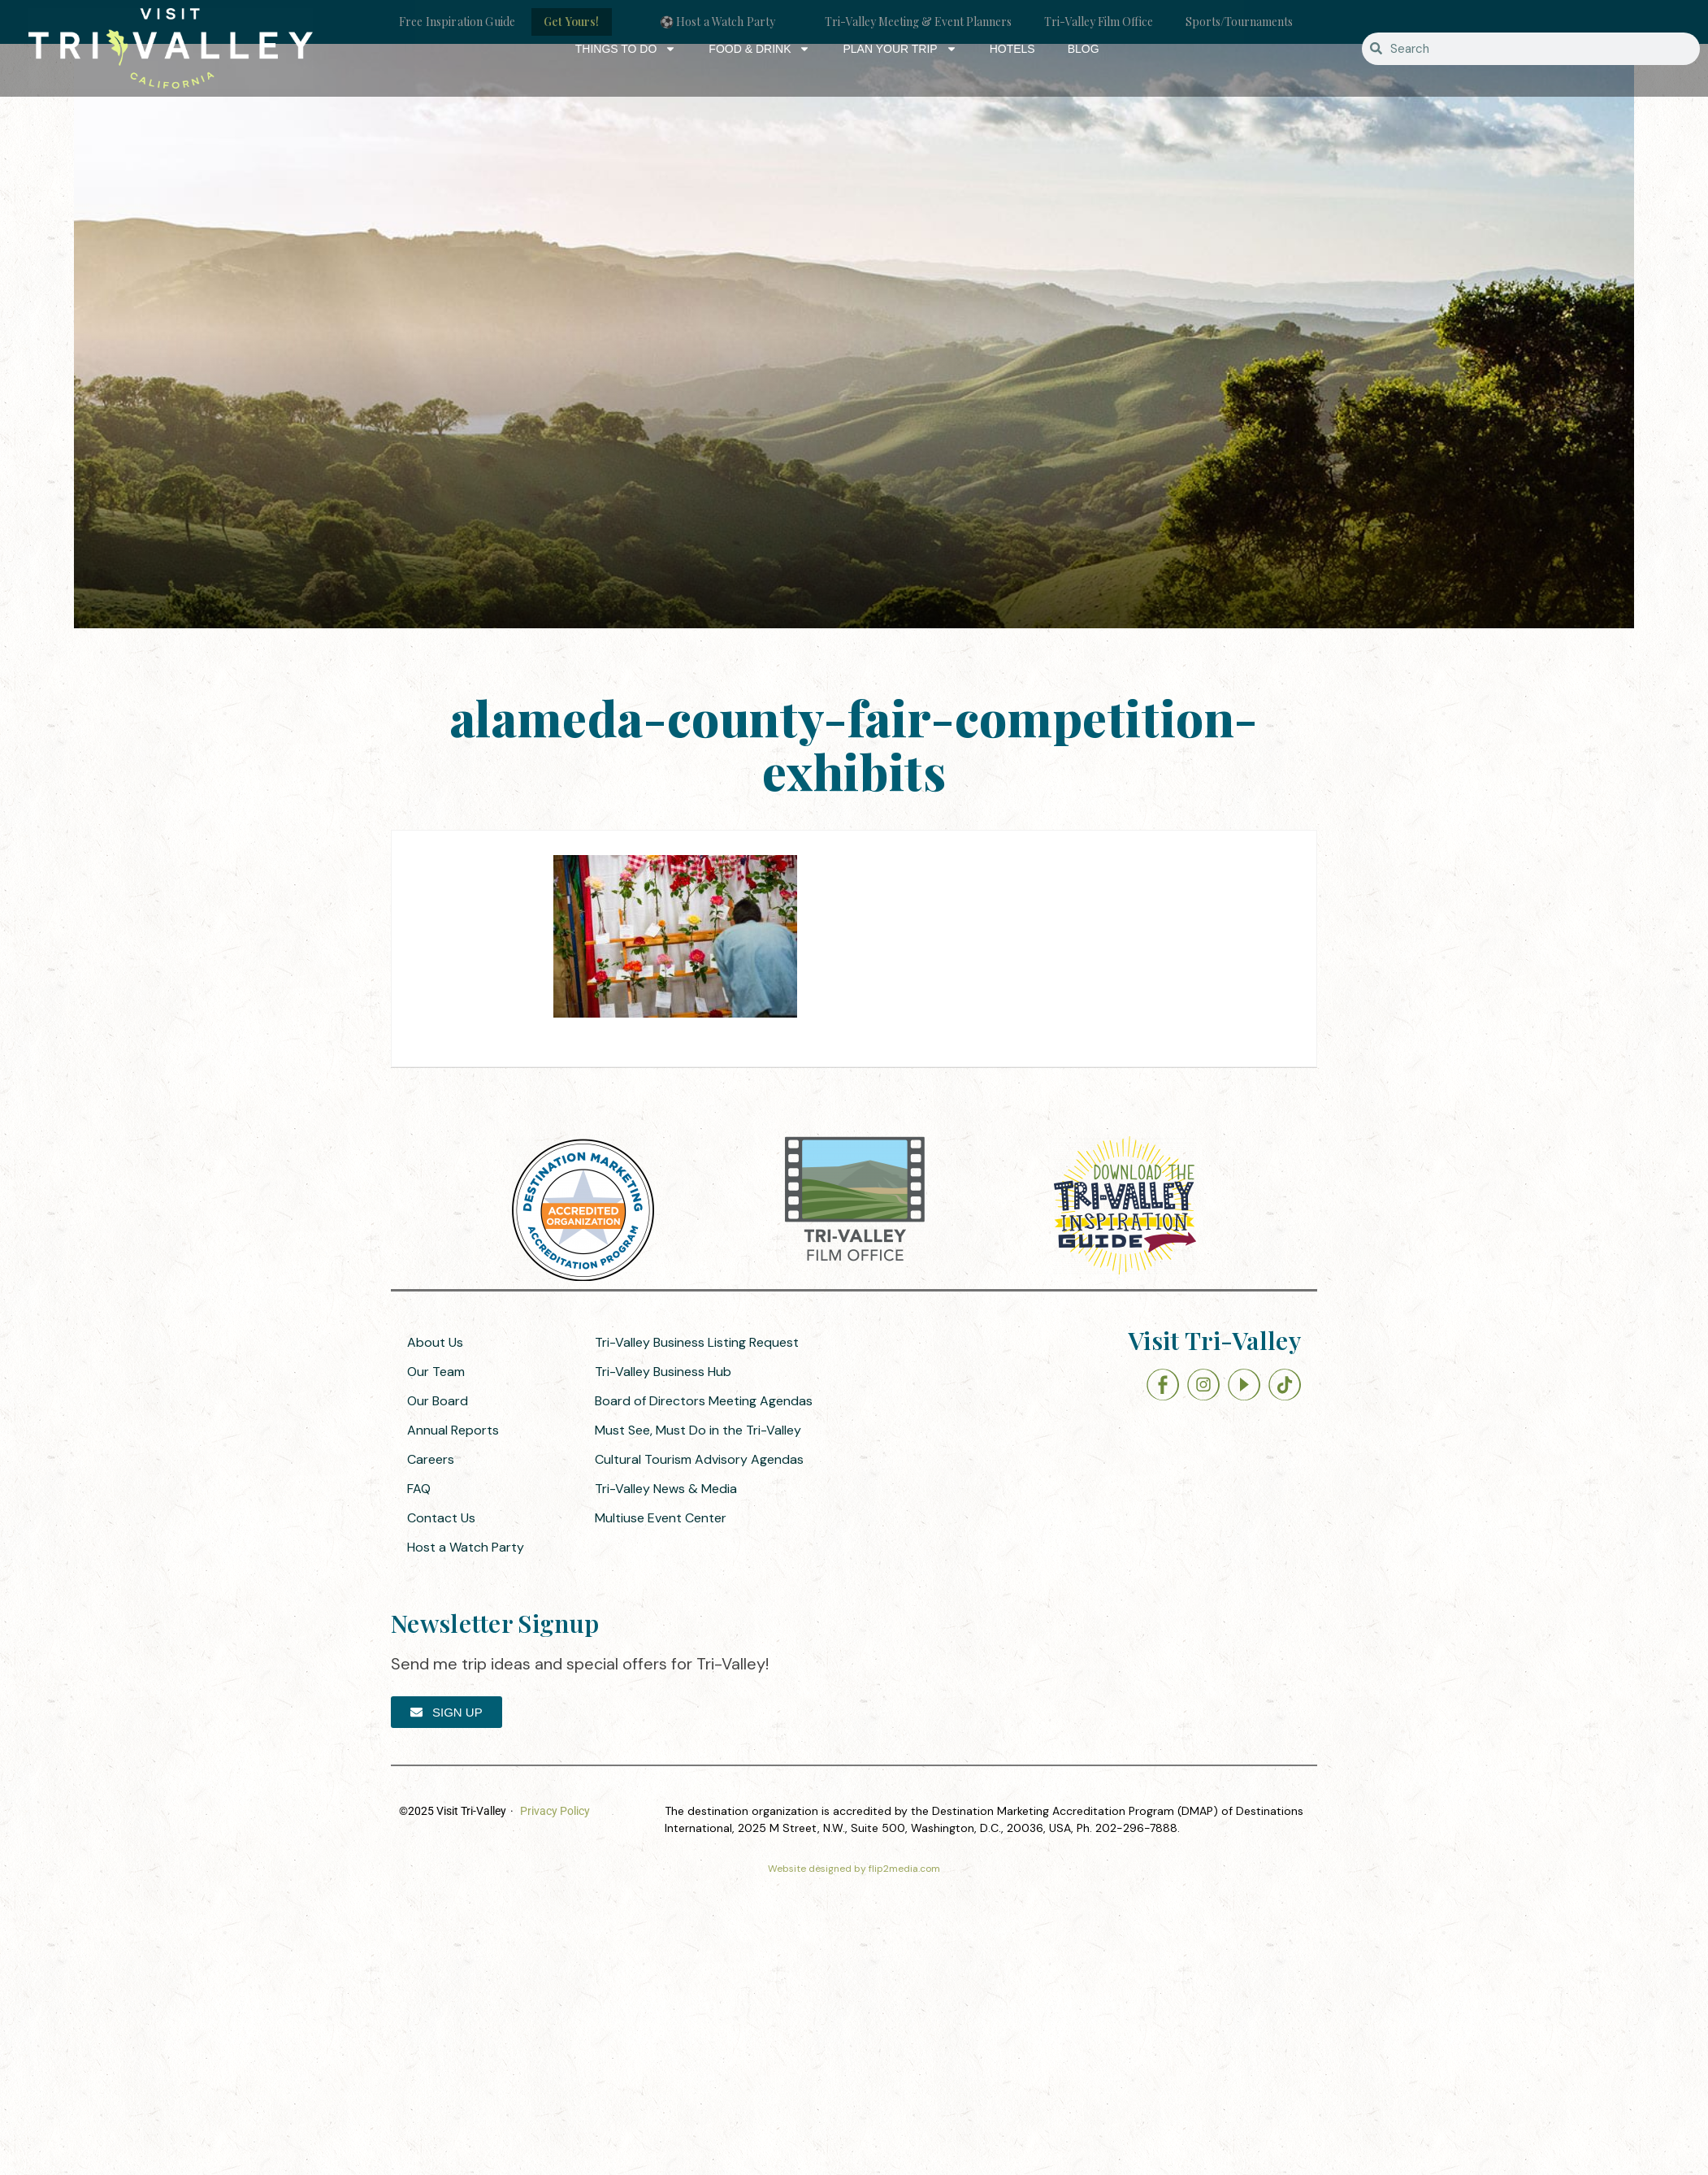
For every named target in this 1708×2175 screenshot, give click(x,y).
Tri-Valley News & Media (666, 1488)
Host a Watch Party (465, 1547)
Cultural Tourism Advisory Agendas (699, 1459)
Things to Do (626, 49)
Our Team (436, 1371)
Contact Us (441, 1517)
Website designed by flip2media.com (854, 1868)
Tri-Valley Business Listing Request (697, 1342)
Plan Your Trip (899, 49)
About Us (435, 1342)
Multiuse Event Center (660, 1517)
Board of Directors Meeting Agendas (704, 1400)
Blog (1083, 48)
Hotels (1012, 48)
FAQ (419, 1488)
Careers (430, 1459)
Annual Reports (453, 1430)
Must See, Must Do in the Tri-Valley (698, 1430)
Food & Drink (759, 49)
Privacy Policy (555, 1810)
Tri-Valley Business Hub (663, 1371)
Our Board (437, 1400)
